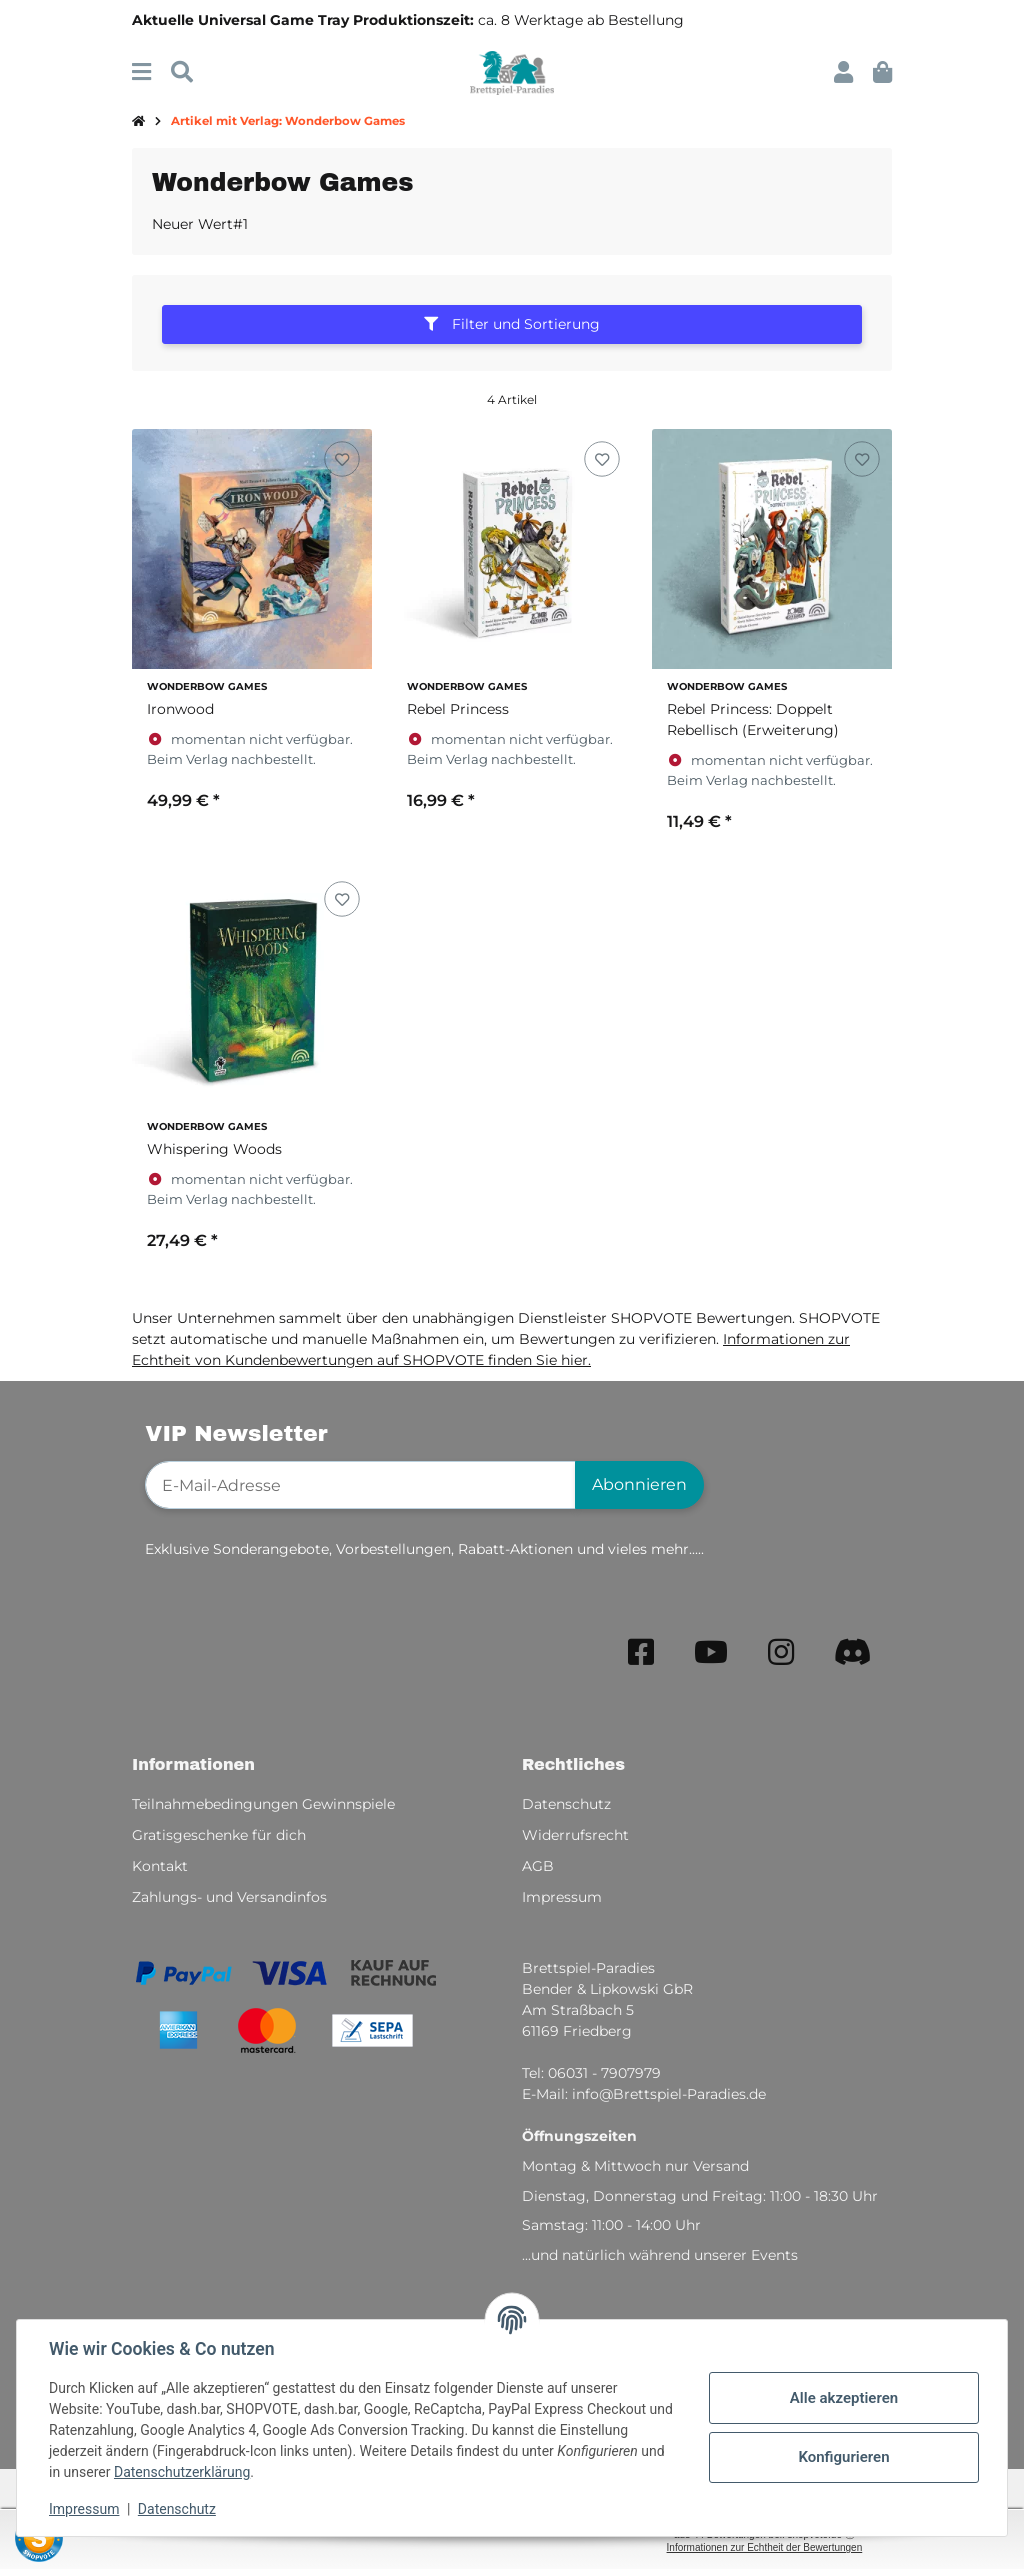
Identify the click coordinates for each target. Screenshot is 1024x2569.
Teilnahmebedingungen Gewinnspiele (263, 1804)
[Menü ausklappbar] (141, 72)
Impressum (84, 2509)
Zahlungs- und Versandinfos (229, 1897)
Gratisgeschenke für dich (219, 1835)
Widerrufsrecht (575, 1835)
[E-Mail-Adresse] (360, 1485)
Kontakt (160, 1866)
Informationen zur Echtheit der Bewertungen (765, 2547)
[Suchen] (182, 72)
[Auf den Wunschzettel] (341, 459)
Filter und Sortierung (512, 324)
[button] (843, 72)
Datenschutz (177, 2509)
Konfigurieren (843, 2457)
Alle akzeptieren (844, 2398)
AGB (538, 1866)
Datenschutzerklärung (182, 2472)
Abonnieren (639, 1484)
